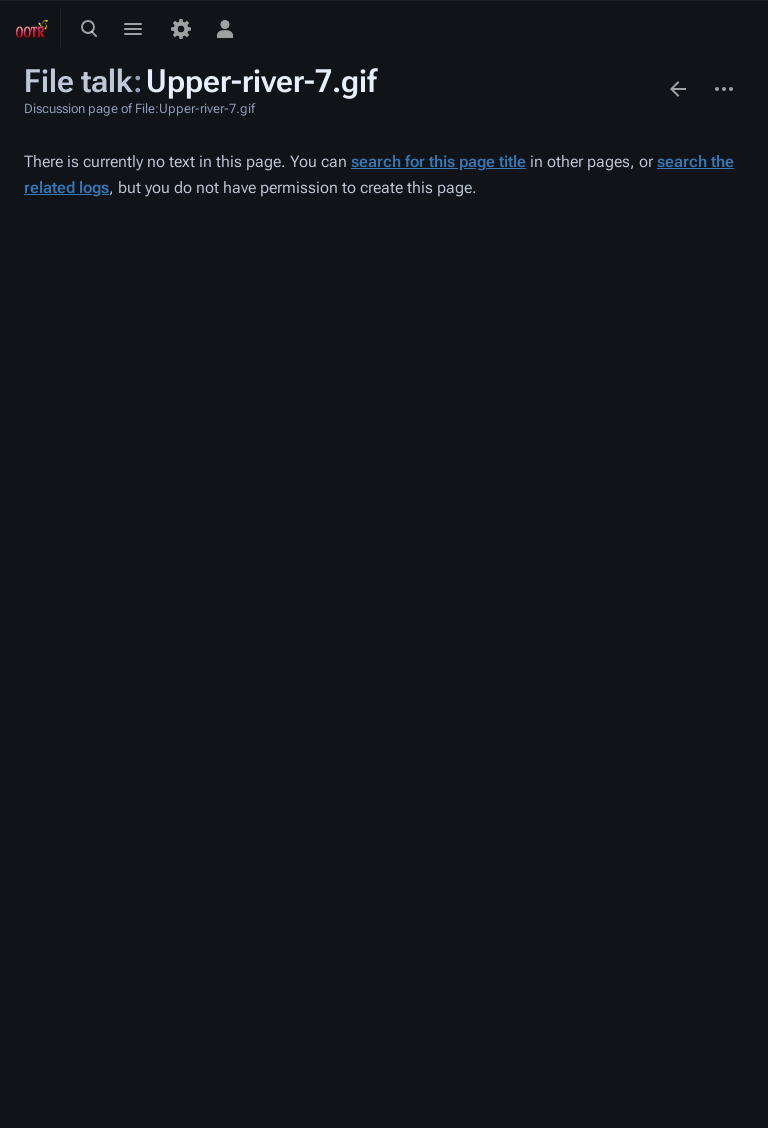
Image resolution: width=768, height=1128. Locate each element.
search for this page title (438, 161)
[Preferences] (181, 29)
